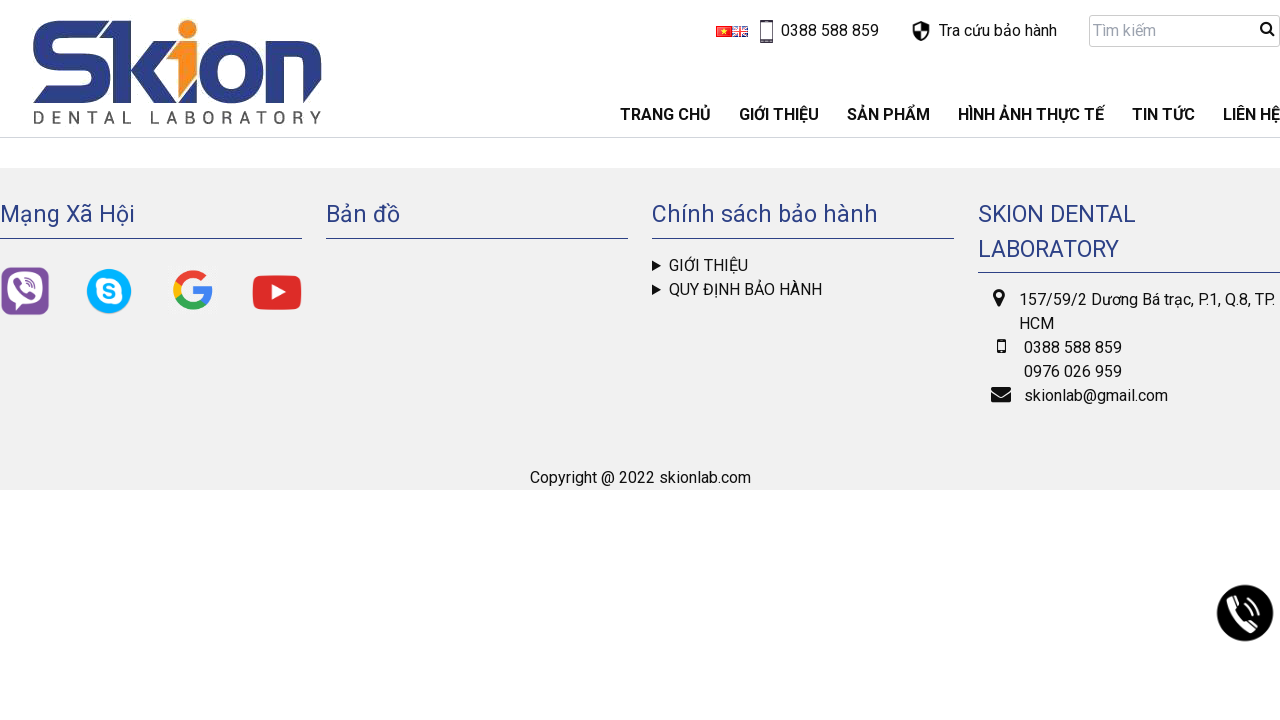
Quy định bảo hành (745, 289)
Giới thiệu (708, 265)
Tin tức (1163, 114)
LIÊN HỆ (1251, 114)
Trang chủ (665, 114)
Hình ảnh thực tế (1031, 114)
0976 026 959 (1073, 371)
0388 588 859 (1073, 347)
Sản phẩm (888, 114)
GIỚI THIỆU (779, 114)
